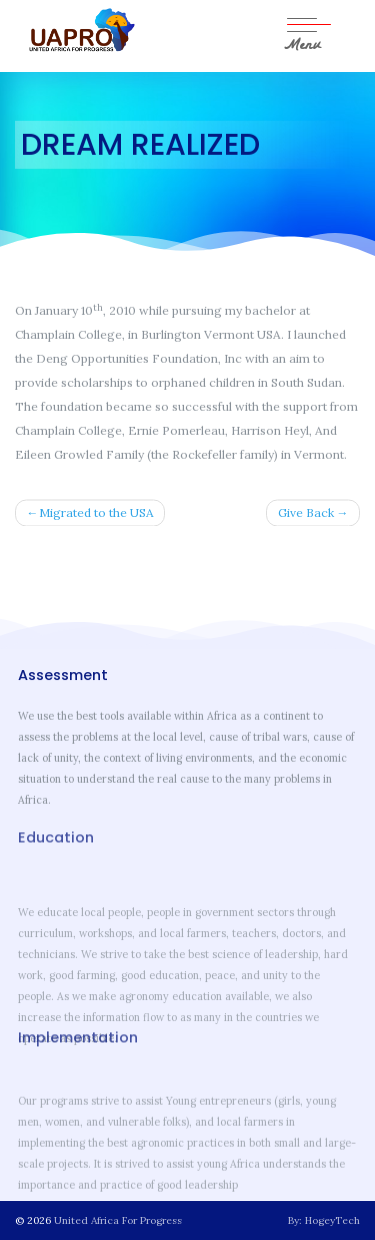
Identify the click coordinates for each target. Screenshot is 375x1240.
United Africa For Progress (118, 1220)
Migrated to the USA (96, 513)
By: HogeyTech (324, 1220)
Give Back (306, 513)
